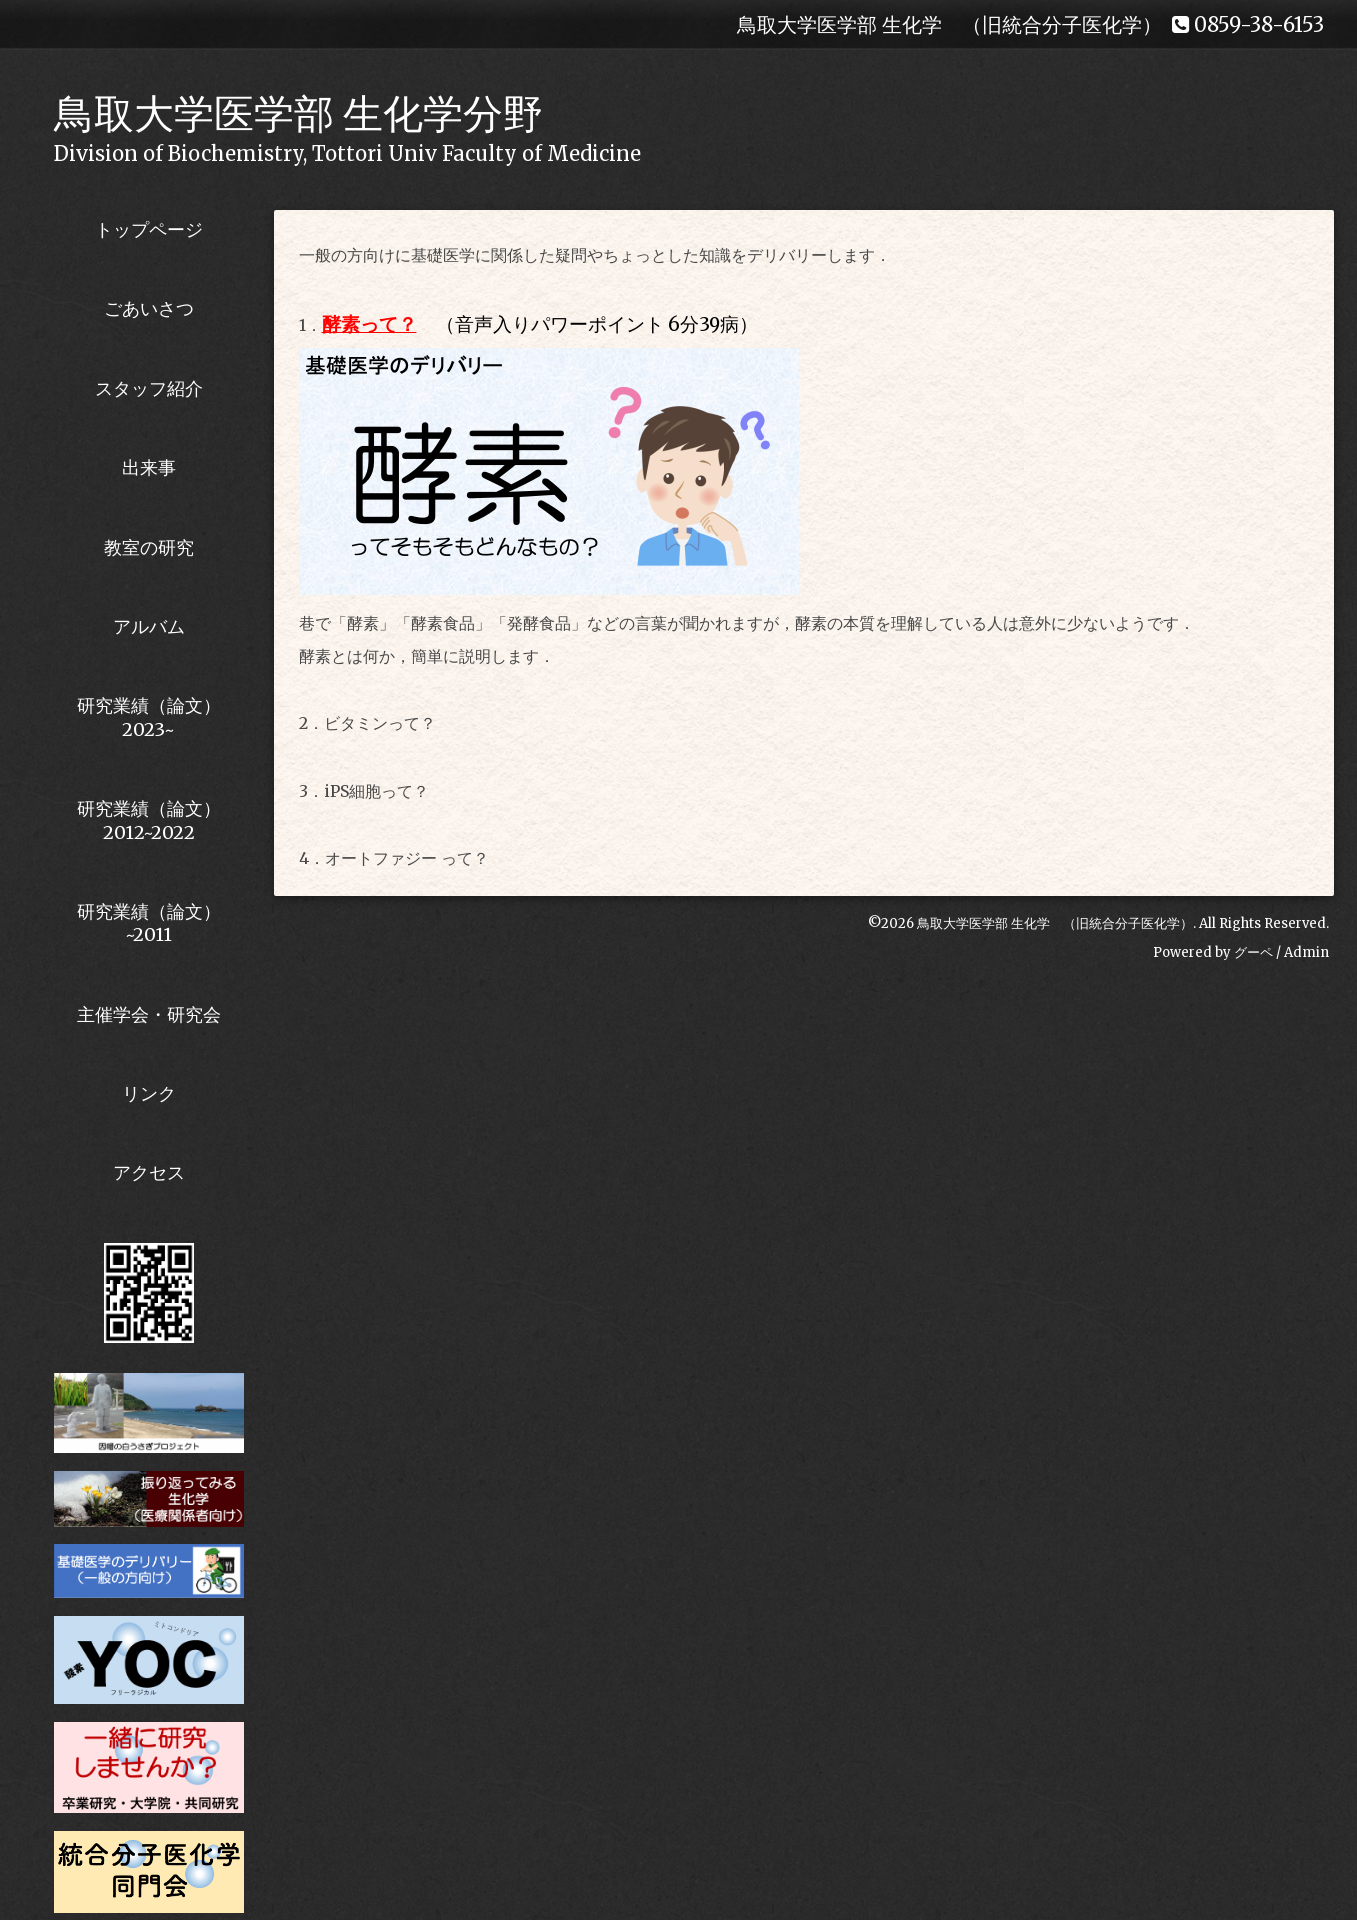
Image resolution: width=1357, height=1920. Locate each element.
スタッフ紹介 (149, 388)
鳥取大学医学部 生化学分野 (298, 114)
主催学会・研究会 (149, 1014)
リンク (149, 1093)
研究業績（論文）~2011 (149, 923)
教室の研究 (149, 547)
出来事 (149, 467)
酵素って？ (369, 324)
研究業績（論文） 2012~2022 (149, 820)
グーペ (1253, 952)
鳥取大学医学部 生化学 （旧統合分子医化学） (1055, 923)
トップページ (149, 229)
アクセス (149, 1172)
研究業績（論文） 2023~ (149, 717)
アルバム (149, 626)
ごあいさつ (149, 308)
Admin (1306, 952)
